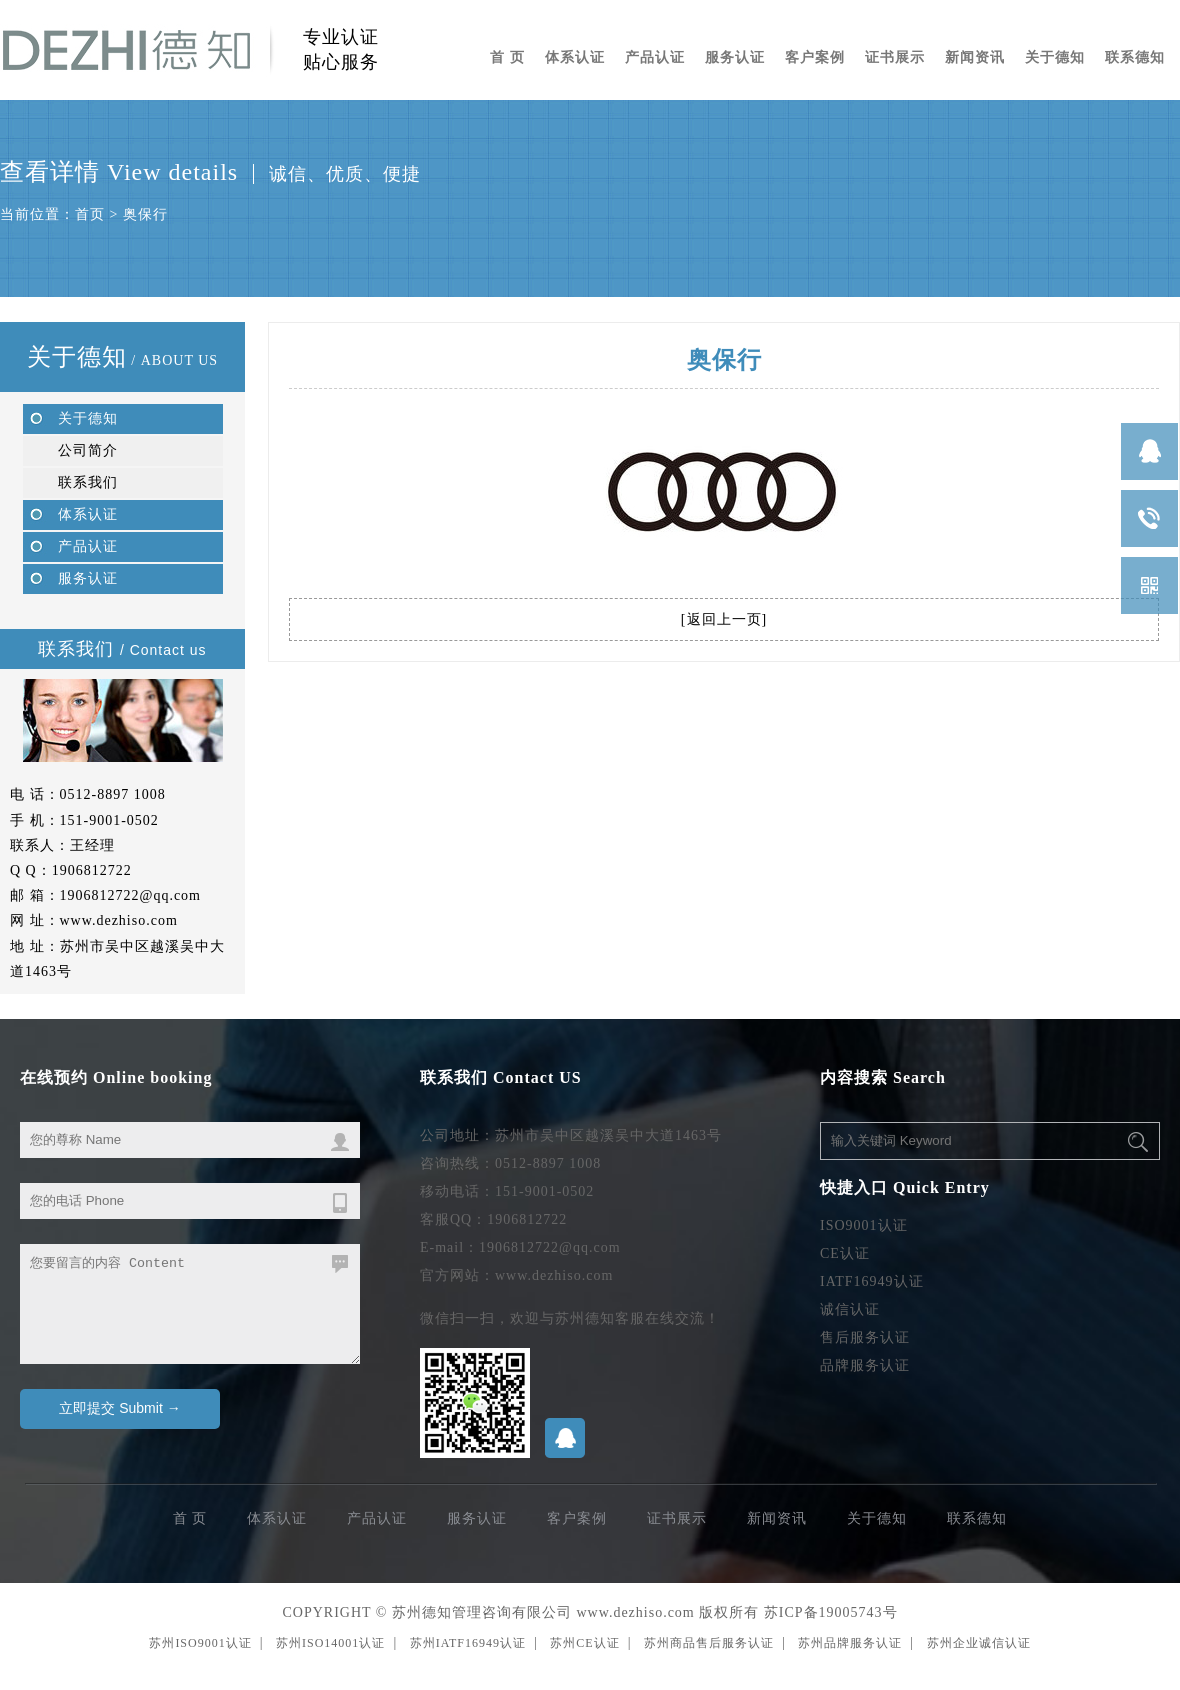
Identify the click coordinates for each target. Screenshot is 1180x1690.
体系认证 (575, 57)
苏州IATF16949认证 (468, 1643)
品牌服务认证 (865, 1365)
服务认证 (735, 57)
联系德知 (1135, 57)
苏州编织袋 (15, 1683)
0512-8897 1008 (113, 794)
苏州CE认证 (584, 1643)
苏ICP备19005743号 (831, 1612)
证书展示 (895, 57)
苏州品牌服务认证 (850, 1643)
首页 (90, 214)
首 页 (507, 57)
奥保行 (145, 214)
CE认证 (845, 1253)
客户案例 (815, 57)
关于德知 (1055, 57)
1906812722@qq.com (131, 895)
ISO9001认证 (864, 1225)
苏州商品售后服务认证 (709, 1643)
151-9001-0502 (109, 820)
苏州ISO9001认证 (200, 1643)
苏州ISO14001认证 (330, 1643)
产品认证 (655, 57)
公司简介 (88, 450)
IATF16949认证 (872, 1281)
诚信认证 (850, 1309)
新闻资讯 (975, 57)
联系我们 (88, 482)
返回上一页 (724, 619)
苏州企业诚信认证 (979, 1643)
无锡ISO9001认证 (56, 1683)
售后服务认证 (865, 1337)
